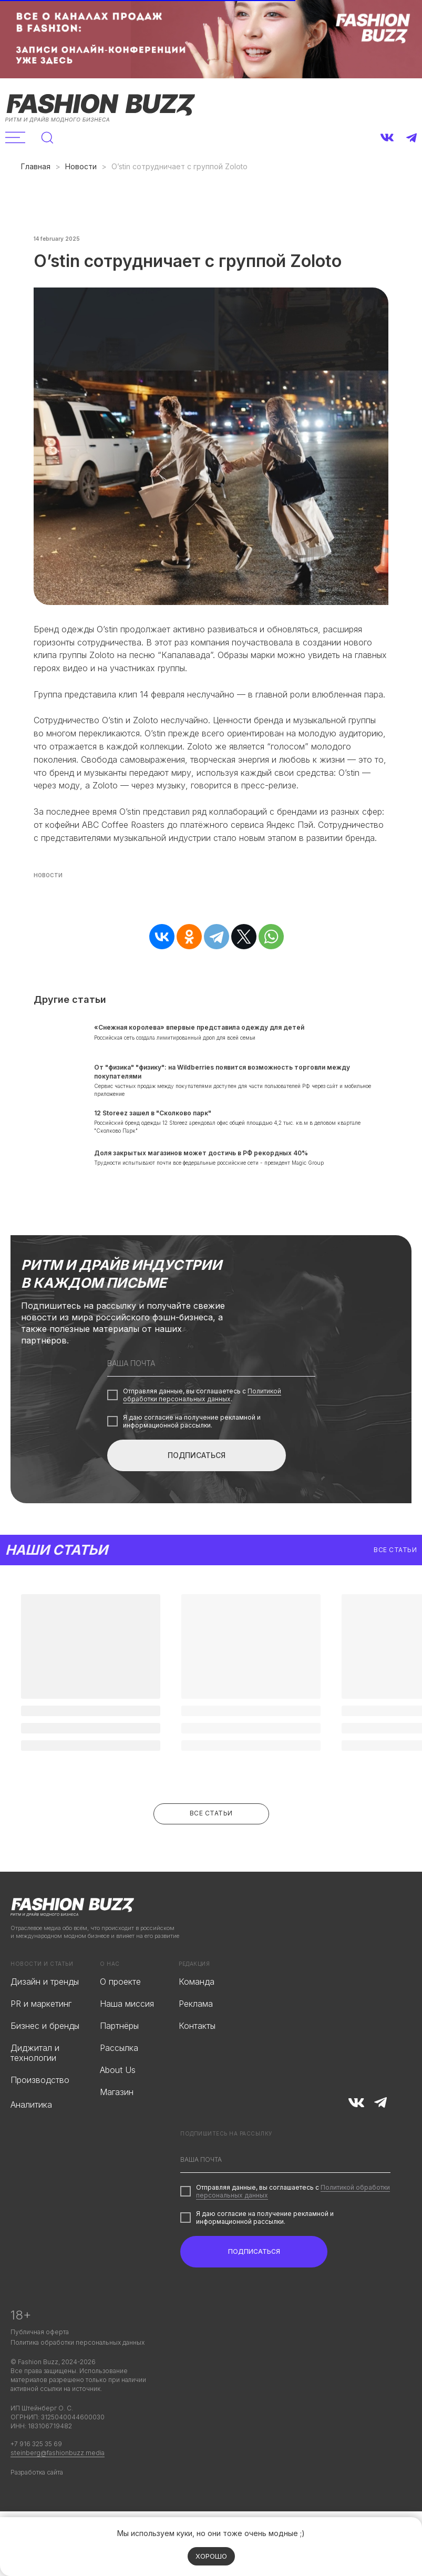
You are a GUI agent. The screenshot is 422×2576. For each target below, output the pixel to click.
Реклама (196, 2039)
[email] (211, 1399)
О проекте (120, 2017)
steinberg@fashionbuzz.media (58, 2488)
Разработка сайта (37, 2508)
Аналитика (31, 2140)
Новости (81, 166)
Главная (35, 166)
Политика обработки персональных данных (78, 2378)
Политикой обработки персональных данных (202, 1431)
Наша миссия (127, 2039)
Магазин (116, 2127)
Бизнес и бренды (45, 2061)
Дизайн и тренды (45, 2017)
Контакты (197, 2061)
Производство (40, 2115)
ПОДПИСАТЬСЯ (196, 1491)
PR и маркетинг (41, 2039)
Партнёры (119, 2061)
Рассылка (119, 2083)
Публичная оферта (40, 2368)
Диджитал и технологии (35, 2088)
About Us (118, 2105)
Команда (196, 2017)
